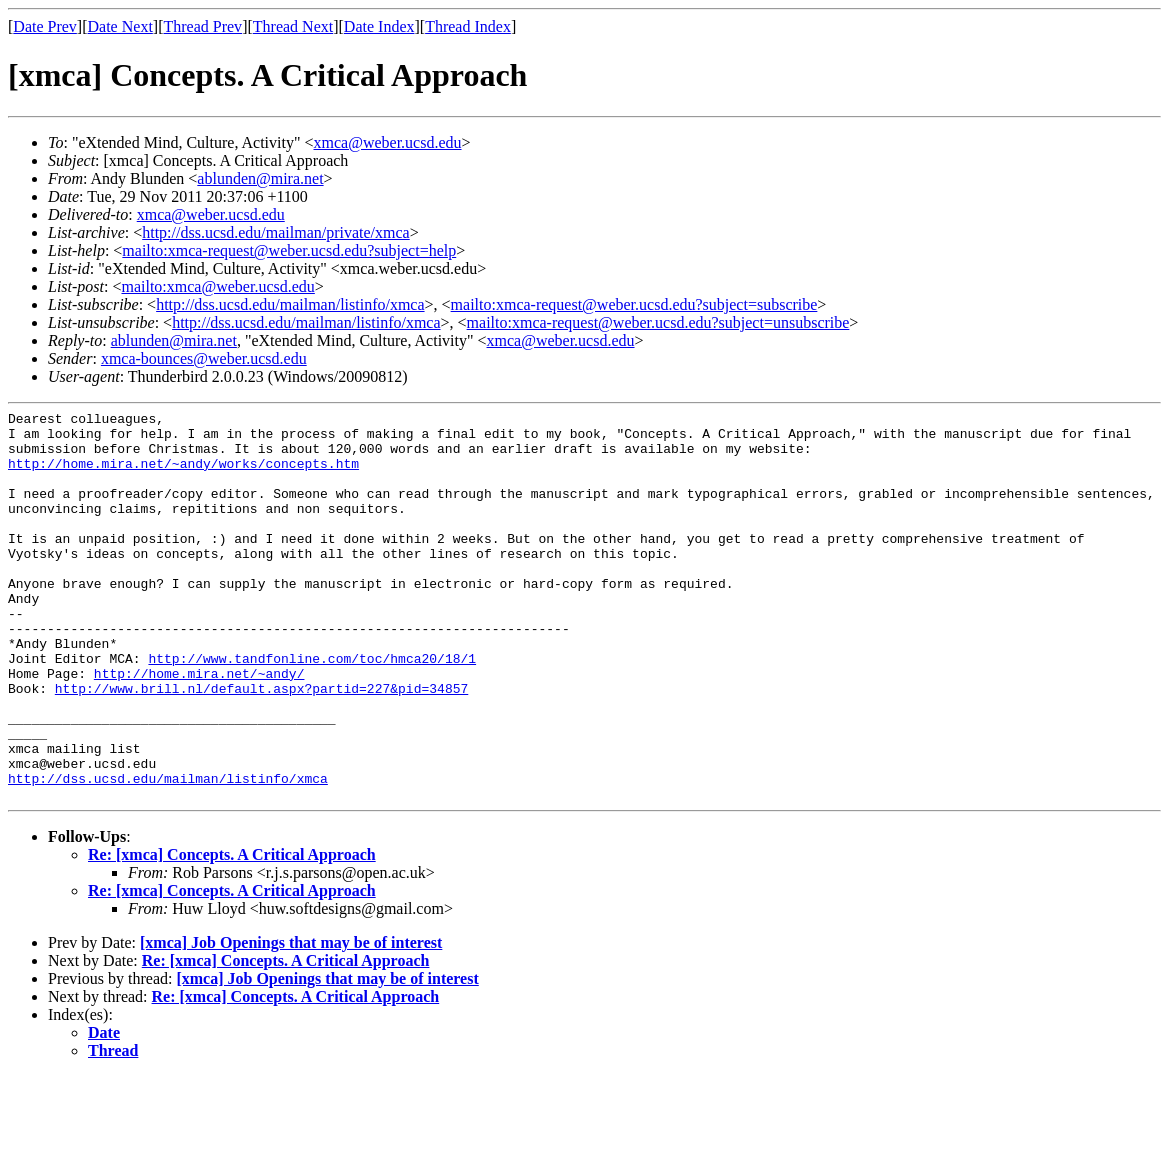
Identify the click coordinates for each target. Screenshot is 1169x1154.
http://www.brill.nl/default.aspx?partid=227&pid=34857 (261, 745)
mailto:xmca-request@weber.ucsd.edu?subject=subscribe (634, 304)
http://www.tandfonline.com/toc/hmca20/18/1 (312, 709)
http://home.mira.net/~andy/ (199, 727)
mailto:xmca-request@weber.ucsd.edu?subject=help (289, 250)
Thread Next (293, 26)
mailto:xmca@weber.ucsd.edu (217, 286)
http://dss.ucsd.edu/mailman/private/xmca (276, 232)
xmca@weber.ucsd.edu (388, 142)
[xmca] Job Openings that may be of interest (291, 1020)
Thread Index (468, 26)
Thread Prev (202, 26)
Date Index (379, 26)
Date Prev (45, 26)
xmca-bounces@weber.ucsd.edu (204, 358)
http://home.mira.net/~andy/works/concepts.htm (183, 475)
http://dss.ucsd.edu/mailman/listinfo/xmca (290, 304)
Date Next (120, 26)
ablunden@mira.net (260, 178)
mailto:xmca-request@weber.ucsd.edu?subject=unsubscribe (658, 322)
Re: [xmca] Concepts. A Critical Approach (232, 932)
